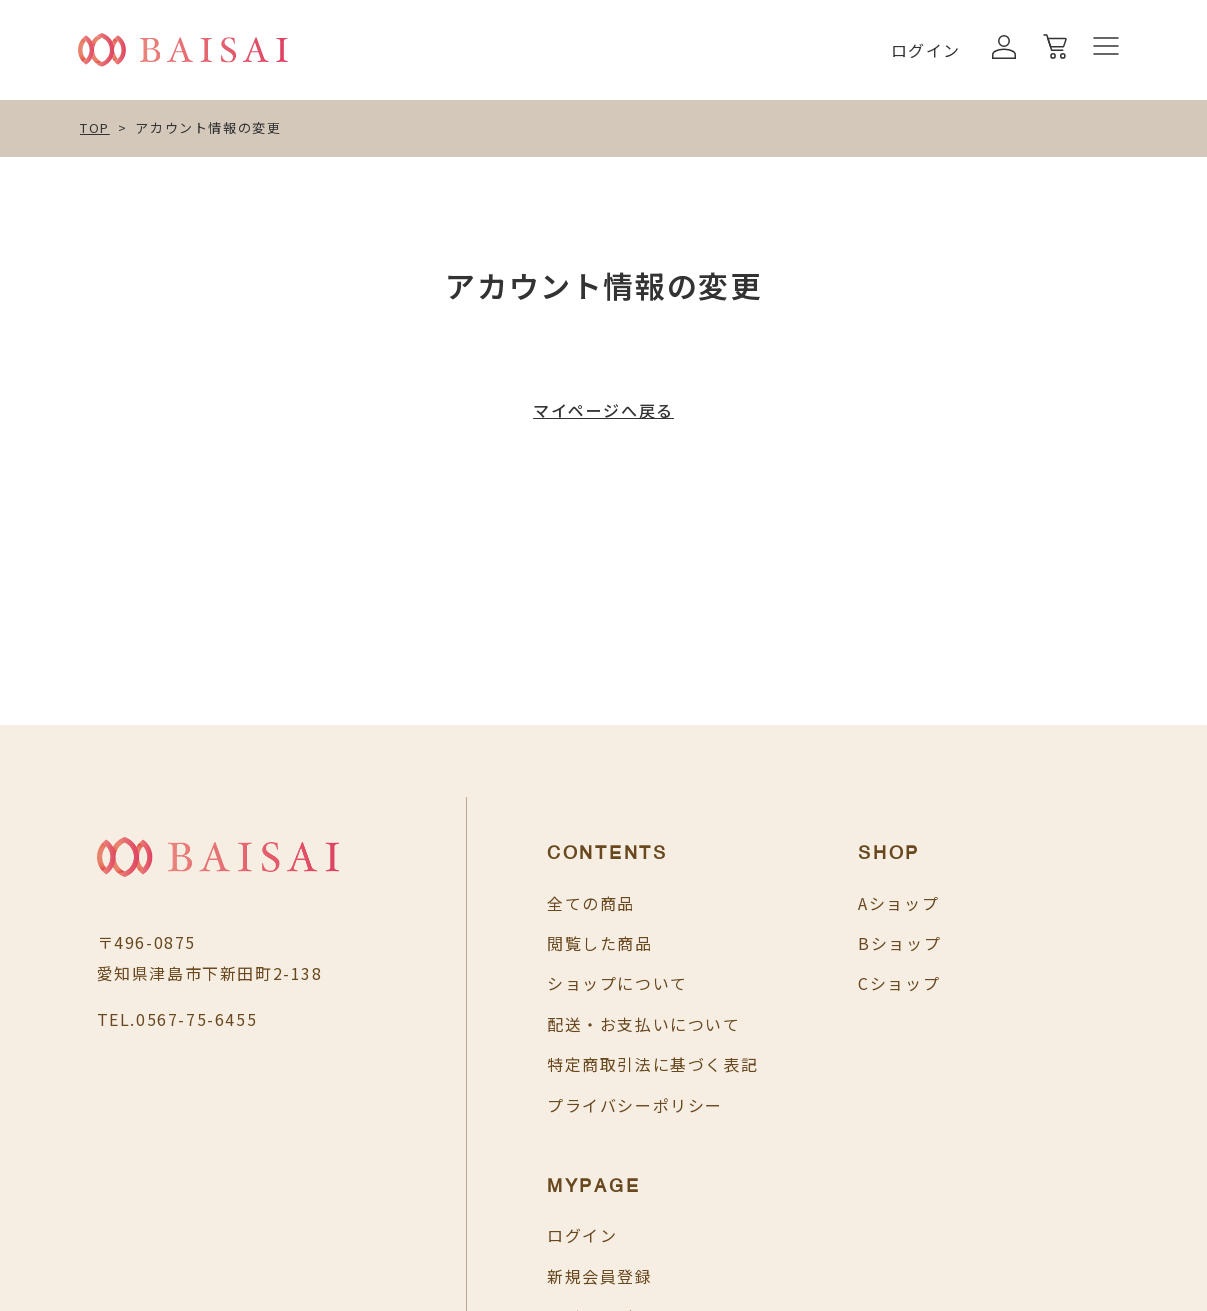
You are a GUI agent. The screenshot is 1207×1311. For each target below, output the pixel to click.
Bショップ (850, 943)
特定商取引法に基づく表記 (603, 1064)
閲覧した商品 (551, 943)
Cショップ (850, 983)
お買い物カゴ (1045, 1024)
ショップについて (568, 983)
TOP (95, 127)
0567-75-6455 (196, 1019)
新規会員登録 (1045, 943)
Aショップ (849, 903)
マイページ (1036, 983)
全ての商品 (542, 903)
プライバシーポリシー (586, 1105)
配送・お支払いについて (595, 1024)
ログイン (926, 50)
